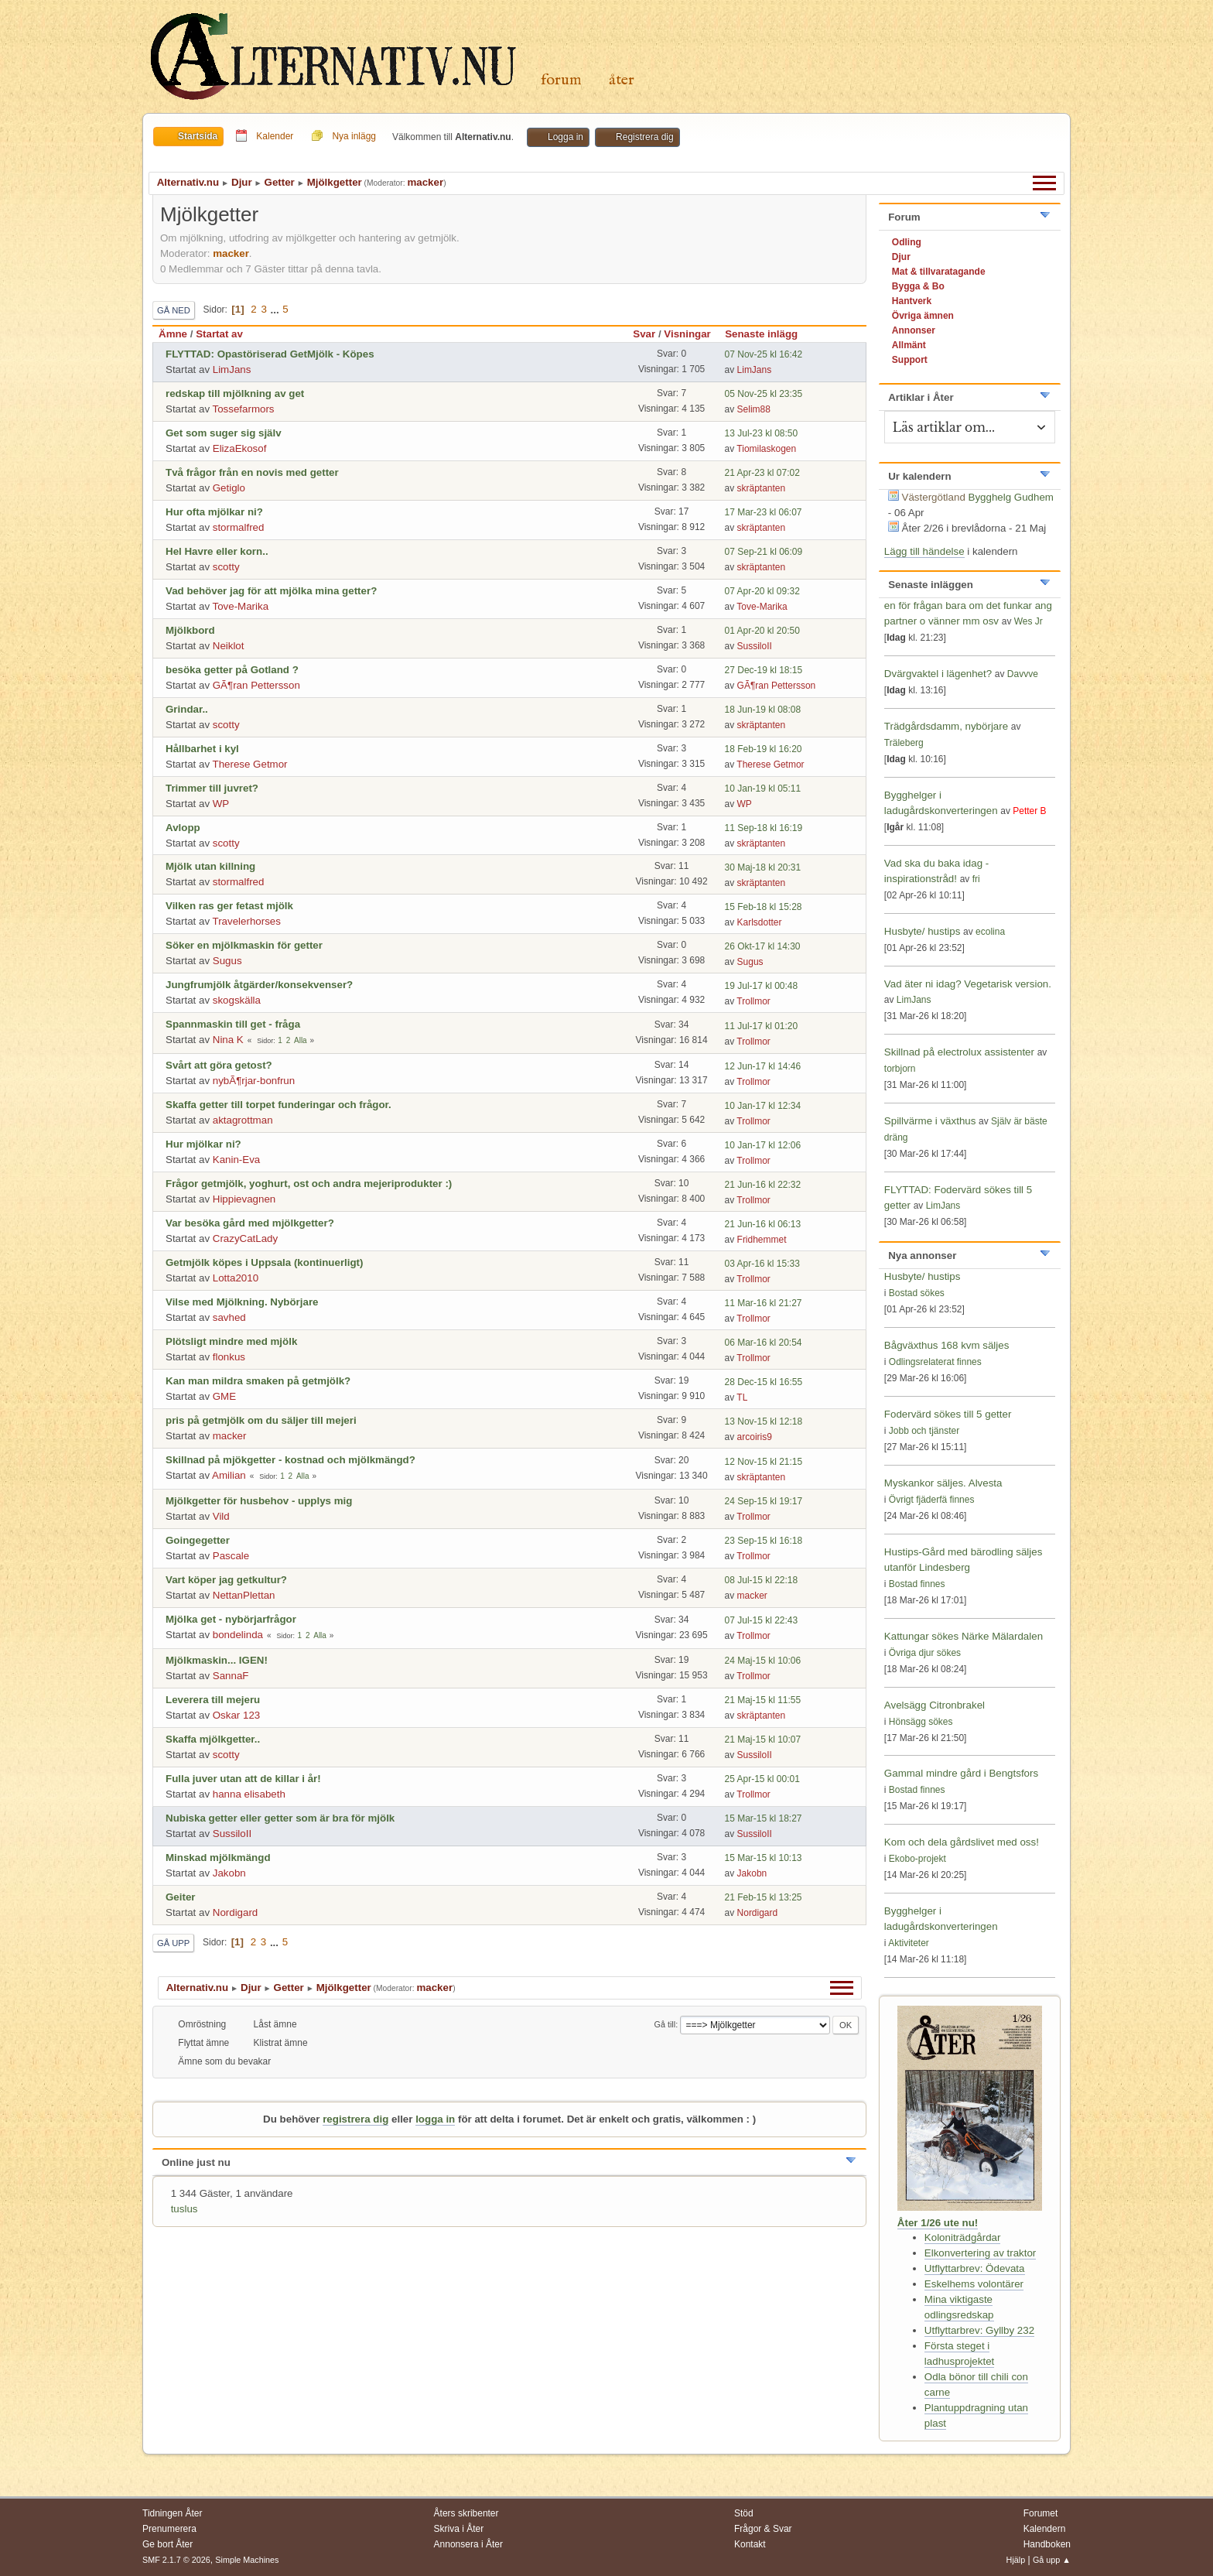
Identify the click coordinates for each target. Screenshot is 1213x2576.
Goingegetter (198, 1540)
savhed (229, 1317)
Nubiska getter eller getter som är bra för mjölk (280, 1818)
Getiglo (229, 488)
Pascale (231, 1556)
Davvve (1022, 674)
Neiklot (228, 646)
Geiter (181, 1897)
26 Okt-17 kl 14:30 (763, 946)
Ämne (173, 334)
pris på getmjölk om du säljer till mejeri (261, 1420)
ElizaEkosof (240, 448)
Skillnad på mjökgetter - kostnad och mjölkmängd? (290, 1460)
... (276, 309)
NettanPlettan (244, 1595)
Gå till (665, 2024)
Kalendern (1044, 2528)
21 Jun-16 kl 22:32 (763, 1184)
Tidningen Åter (172, 2513)
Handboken (1047, 2544)
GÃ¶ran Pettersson (256, 685)
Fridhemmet (762, 1239)
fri (976, 879)
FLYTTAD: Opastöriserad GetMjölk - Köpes (270, 354)
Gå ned (173, 310)
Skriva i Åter (459, 2528)
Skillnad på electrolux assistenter (959, 1052)
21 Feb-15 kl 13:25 (763, 1897)
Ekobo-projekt (917, 1858)
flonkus (229, 1357)
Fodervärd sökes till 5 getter (947, 1414)
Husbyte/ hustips (922, 931)
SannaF (231, 1675)
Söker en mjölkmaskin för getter (244, 945)
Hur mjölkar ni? (203, 1144)
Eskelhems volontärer (973, 2284)
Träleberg (904, 742)
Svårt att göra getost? (219, 1065)
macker (425, 182)
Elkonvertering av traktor (980, 2253)
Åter (621, 80)
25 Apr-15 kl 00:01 (762, 1779)
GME (224, 1396)
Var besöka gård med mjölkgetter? (250, 1223)
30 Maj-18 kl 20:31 (763, 867)
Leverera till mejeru (213, 1699)
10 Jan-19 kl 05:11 (763, 788)
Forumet (1040, 2513)
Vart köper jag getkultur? (226, 1580)
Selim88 (754, 409)
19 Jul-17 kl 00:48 (761, 985)
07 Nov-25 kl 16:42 (764, 354)
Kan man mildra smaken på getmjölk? (258, 1381)
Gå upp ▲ (1052, 2559)
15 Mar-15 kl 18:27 (763, 1818)
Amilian (229, 1475)
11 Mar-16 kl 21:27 (763, 1303)
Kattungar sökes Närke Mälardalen (963, 1636)
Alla (300, 1040)
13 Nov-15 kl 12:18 (764, 1421)
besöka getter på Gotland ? (232, 670)
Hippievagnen (244, 1199)
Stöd (743, 2513)
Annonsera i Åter (468, 2544)
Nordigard (235, 1912)
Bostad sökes (917, 1293)
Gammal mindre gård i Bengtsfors (961, 1773)
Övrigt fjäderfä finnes (932, 1499)
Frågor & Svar (763, 2528)
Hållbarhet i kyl (202, 748)
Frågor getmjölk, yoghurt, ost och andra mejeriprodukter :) (309, 1183)
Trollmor (753, 1001)
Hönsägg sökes (921, 1721)
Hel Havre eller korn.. (217, 551)
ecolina (990, 931)
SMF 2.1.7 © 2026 (176, 2559)
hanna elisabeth (249, 1794)
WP (221, 803)
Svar (644, 334)
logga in (435, 2119)
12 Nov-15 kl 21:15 (764, 1461)
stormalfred (239, 527)
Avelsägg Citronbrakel (934, 1705)
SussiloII (754, 646)
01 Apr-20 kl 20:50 (762, 630)
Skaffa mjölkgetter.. (213, 1739)
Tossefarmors (244, 409)
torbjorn (900, 1068)
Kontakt (750, 2544)
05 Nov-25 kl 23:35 (764, 393)
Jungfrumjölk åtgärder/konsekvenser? (259, 984)
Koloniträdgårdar (962, 2237)
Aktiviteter (908, 1943)
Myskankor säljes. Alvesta (943, 1483)
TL (741, 1397)
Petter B (1029, 811)
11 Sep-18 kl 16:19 (764, 828)
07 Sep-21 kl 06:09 (764, 551)
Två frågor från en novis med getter (252, 472)
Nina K (228, 1039)
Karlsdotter (759, 922)
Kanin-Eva (237, 1159)
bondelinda (238, 1634)
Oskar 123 (237, 1715)
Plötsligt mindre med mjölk (231, 1341)
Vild (221, 1516)
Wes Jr (1028, 621)
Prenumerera (169, 2528)
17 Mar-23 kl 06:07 (763, 512)
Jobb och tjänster (924, 1430)
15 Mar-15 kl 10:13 (763, 1857)
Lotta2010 (235, 1278)
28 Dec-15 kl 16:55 (764, 1382)
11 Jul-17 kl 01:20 (761, 1026)
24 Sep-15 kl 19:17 (764, 1501)
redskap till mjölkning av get (235, 393)
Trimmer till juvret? (212, 788)
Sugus (227, 960)
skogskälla (237, 1000)
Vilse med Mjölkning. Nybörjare (242, 1302)
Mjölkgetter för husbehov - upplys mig (259, 1501)
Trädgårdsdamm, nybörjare (946, 726)
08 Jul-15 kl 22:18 (761, 1580)
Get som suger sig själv (224, 433)
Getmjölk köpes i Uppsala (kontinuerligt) (265, 1262)
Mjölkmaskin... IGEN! (217, 1660)
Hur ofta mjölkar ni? (214, 512)
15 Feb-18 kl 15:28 (763, 906)
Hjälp (1016, 2559)
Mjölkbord (190, 630)
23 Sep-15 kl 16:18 (764, 1540)
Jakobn (229, 1873)
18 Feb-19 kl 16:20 (763, 749)
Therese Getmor (250, 764)
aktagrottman (243, 1120)
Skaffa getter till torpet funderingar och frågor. (278, 1104)
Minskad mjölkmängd (218, 1857)
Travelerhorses (247, 921)
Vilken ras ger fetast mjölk (229, 906)
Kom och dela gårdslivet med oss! (961, 1842)
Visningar (687, 334)
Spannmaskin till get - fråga (233, 1024)
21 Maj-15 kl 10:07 (763, 1739)
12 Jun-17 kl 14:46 (763, 1066)
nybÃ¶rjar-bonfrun (254, 1080)
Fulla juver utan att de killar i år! (243, 1778)
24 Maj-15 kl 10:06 (763, 1660)
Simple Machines (246, 2559)
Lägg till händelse (924, 551)
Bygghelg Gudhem (1011, 497)
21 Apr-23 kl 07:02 (762, 472)
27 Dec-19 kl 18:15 (764, 670)
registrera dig (355, 2119)
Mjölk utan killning (210, 866)
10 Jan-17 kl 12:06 (763, 1145)
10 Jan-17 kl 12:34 (763, 1105)
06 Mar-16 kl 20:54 (763, 1342)
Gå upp (173, 1943)
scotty (226, 567)
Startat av (219, 334)
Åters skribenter (466, 2513)
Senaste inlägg (768, 334)
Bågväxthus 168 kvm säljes (947, 1345)
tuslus (184, 2209)
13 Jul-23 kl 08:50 (761, 433)
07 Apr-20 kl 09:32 (762, 591)
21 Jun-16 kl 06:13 (763, 1224)
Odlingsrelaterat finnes (935, 1361)
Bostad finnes (917, 1584)
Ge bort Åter (167, 2544)
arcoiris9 (754, 1437)
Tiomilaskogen (766, 448)
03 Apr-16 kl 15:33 (762, 1263)
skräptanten (761, 488)
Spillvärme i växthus (930, 1121)
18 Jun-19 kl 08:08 (763, 709)
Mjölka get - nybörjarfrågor (231, 1619)
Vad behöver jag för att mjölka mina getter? (271, 591)
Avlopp (183, 827)
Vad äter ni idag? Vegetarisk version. (967, 984)
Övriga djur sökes (925, 1652)
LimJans (232, 369)
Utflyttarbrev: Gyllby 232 (979, 2330)
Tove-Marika (241, 606)
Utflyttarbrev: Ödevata (974, 2268)
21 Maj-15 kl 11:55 (763, 1700)
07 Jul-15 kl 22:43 (761, 1620)
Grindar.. (187, 709)
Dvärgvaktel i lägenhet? (938, 673)
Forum (561, 80)
